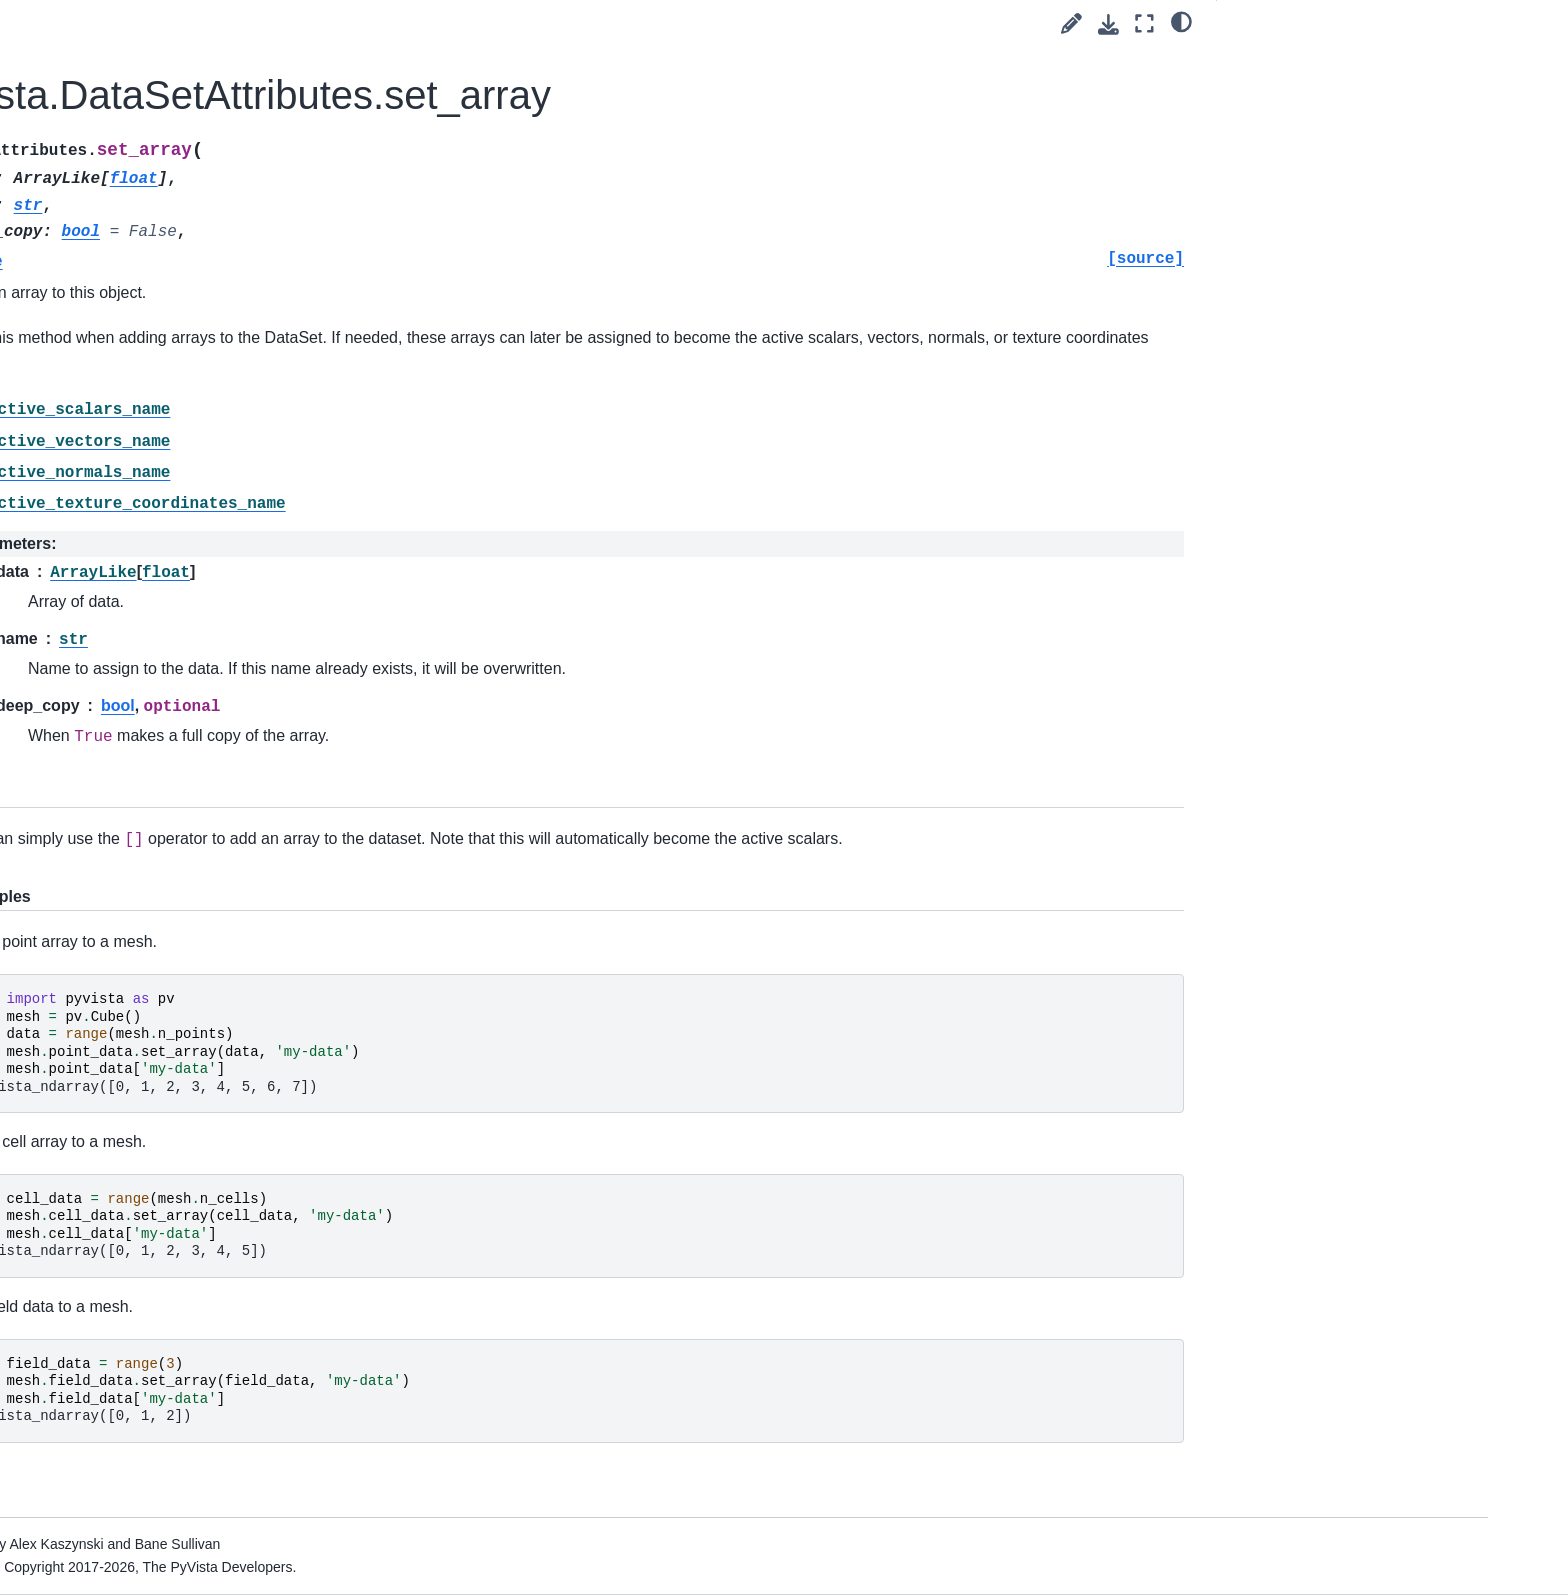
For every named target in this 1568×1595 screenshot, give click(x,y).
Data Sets (171, 527)
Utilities (145, 1202)
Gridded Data (181, 821)
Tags (121, 369)
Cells (154, 980)
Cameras (167, 916)
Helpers (163, 1012)
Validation (169, 1139)
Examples (137, 400)
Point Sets (171, 789)
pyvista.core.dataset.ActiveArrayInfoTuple (249, 690)
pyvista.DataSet (204, 559)
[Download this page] (1108, 24)
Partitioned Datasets (203, 1107)
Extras (126, 1298)
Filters (157, 885)
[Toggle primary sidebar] (396, 23)
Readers (149, 1234)
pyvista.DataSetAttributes (241, 591)
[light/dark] (1181, 21)
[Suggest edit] (1071, 23)
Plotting (146, 1171)
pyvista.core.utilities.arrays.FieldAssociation (250, 746)
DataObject (174, 496)
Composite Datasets (203, 853)
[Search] (220, 255)
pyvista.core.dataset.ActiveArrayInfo (249, 635)
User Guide (142, 337)
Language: (199, 207)
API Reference (155, 432)
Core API (152, 464)
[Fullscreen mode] (1144, 23)
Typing (159, 1075)
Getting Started (154, 305)
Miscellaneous (183, 1043)
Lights (157, 948)
